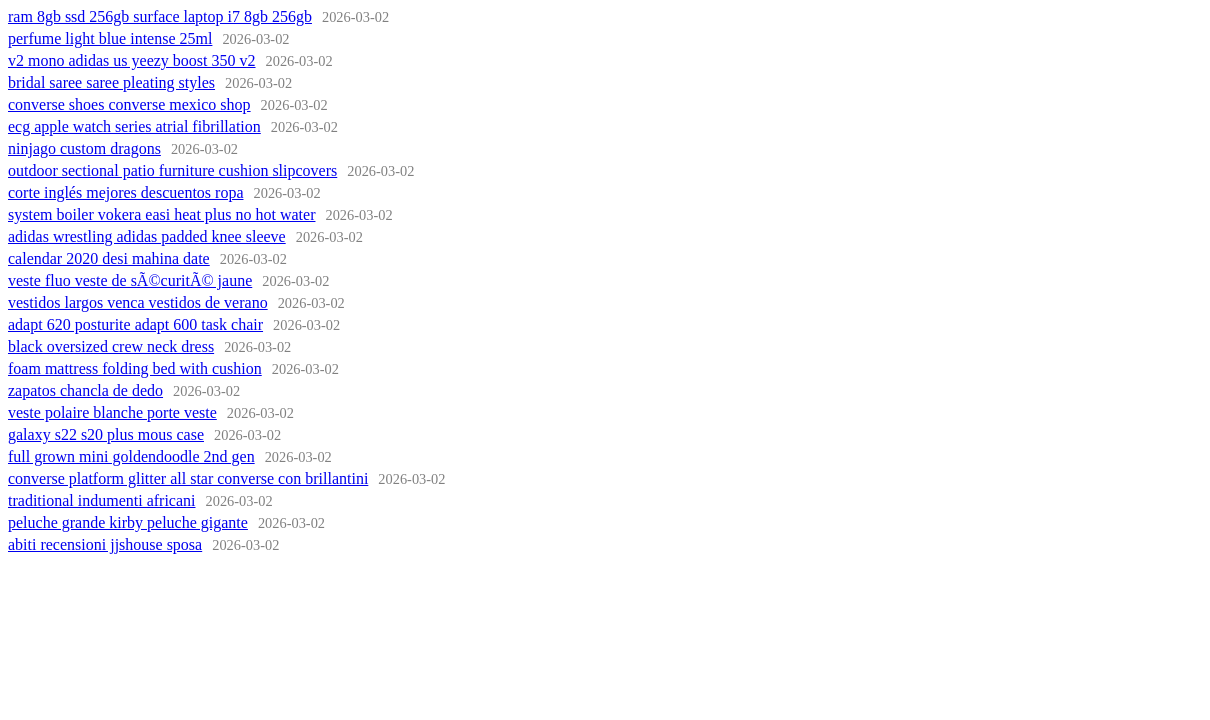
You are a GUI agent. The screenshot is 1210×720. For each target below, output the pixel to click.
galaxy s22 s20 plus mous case (106, 434)
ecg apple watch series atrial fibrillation (134, 126)
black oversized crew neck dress (111, 346)
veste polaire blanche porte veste (112, 412)
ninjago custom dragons (84, 148)
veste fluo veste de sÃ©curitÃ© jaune (130, 280)
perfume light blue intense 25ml (110, 38)
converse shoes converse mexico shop (129, 104)
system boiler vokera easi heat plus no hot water (161, 214)
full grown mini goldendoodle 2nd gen (131, 456)
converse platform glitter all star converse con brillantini (188, 478)
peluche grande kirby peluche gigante (128, 522)
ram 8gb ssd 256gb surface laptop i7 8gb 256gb (160, 16)
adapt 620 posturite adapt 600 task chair (135, 324)
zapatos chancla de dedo (85, 390)
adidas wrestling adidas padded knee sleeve (147, 236)
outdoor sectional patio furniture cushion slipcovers (172, 170)
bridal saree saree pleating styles (111, 82)
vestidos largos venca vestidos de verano (138, 302)
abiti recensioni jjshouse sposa (105, 544)
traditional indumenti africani (102, 500)
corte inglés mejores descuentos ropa (125, 192)
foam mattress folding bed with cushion (135, 368)
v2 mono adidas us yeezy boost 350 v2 (132, 60)
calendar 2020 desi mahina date (109, 258)
